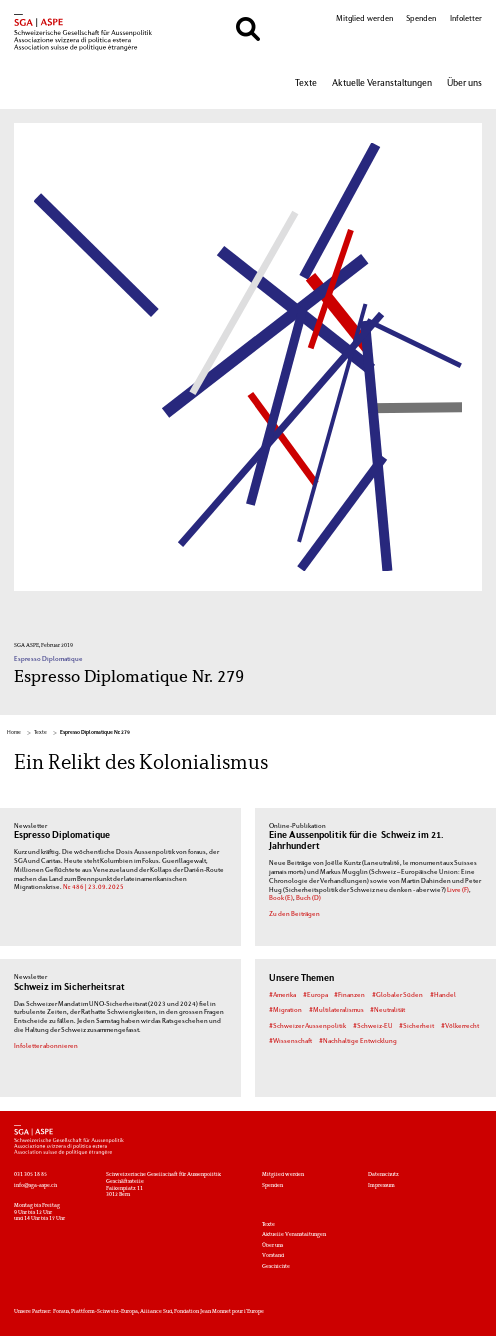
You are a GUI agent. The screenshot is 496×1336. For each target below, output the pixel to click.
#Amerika (282, 995)
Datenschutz (383, 1174)
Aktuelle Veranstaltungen (382, 83)
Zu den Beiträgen (294, 914)
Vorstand (273, 1255)
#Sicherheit (416, 1026)
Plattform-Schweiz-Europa (104, 1311)
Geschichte (276, 1266)
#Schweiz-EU (373, 1026)
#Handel (443, 995)
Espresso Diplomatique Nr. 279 (95, 732)
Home (14, 732)
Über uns (464, 83)
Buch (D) (308, 898)
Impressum (381, 1185)
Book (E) (281, 898)
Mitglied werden (364, 19)
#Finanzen (349, 995)
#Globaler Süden (397, 995)
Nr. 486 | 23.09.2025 (93, 887)
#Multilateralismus (336, 1010)
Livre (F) (458, 890)
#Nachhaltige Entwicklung (358, 1041)
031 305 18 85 (30, 1174)
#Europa (315, 995)
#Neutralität (387, 1010)
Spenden (421, 19)
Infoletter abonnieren (46, 1046)
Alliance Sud (156, 1311)
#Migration (285, 1010)
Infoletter (466, 19)
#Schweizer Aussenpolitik (307, 1026)
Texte (306, 83)
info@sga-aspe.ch (35, 1185)
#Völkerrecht (460, 1026)
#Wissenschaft (290, 1041)
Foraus (61, 1311)
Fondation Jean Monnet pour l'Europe (219, 1311)
